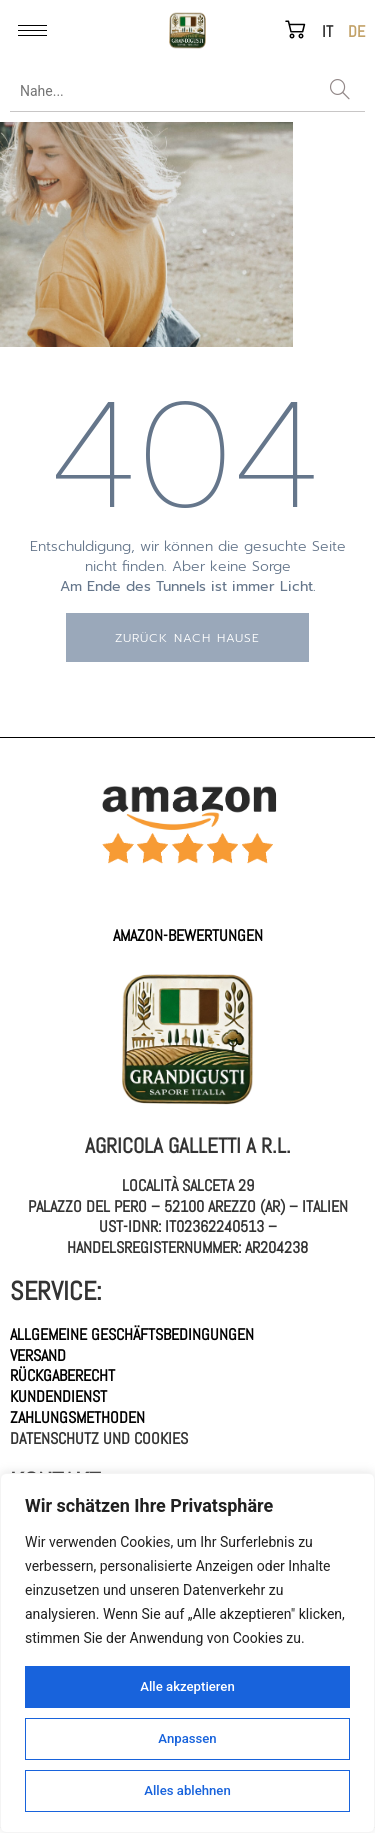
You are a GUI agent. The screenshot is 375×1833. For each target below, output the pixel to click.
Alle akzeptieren (187, 1687)
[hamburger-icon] (32, 30)
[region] (187, 1653)
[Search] (340, 91)
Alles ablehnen (188, 1791)
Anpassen (187, 1739)
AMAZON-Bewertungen (188, 935)
